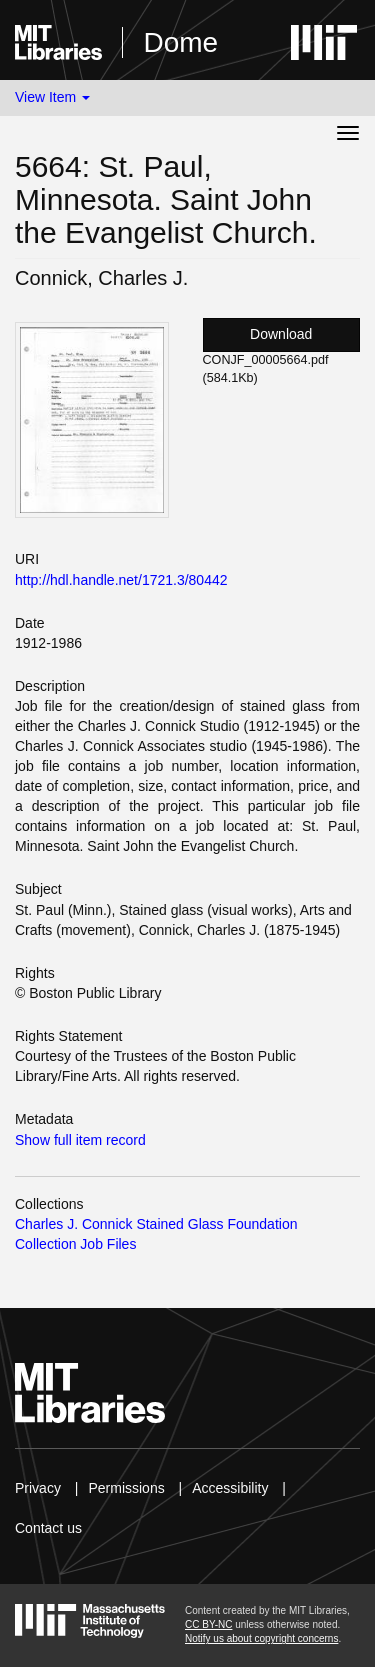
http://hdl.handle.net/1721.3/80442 (121, 580)
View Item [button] (52, 97)
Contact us (48, 1528)
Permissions (126, 1488)
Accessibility (230, 1488)
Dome (180, 42)
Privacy (38, 1488)
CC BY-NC (208, 1624)
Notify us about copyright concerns (261, 1638)
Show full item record (80, 1140)
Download (281, 334)
